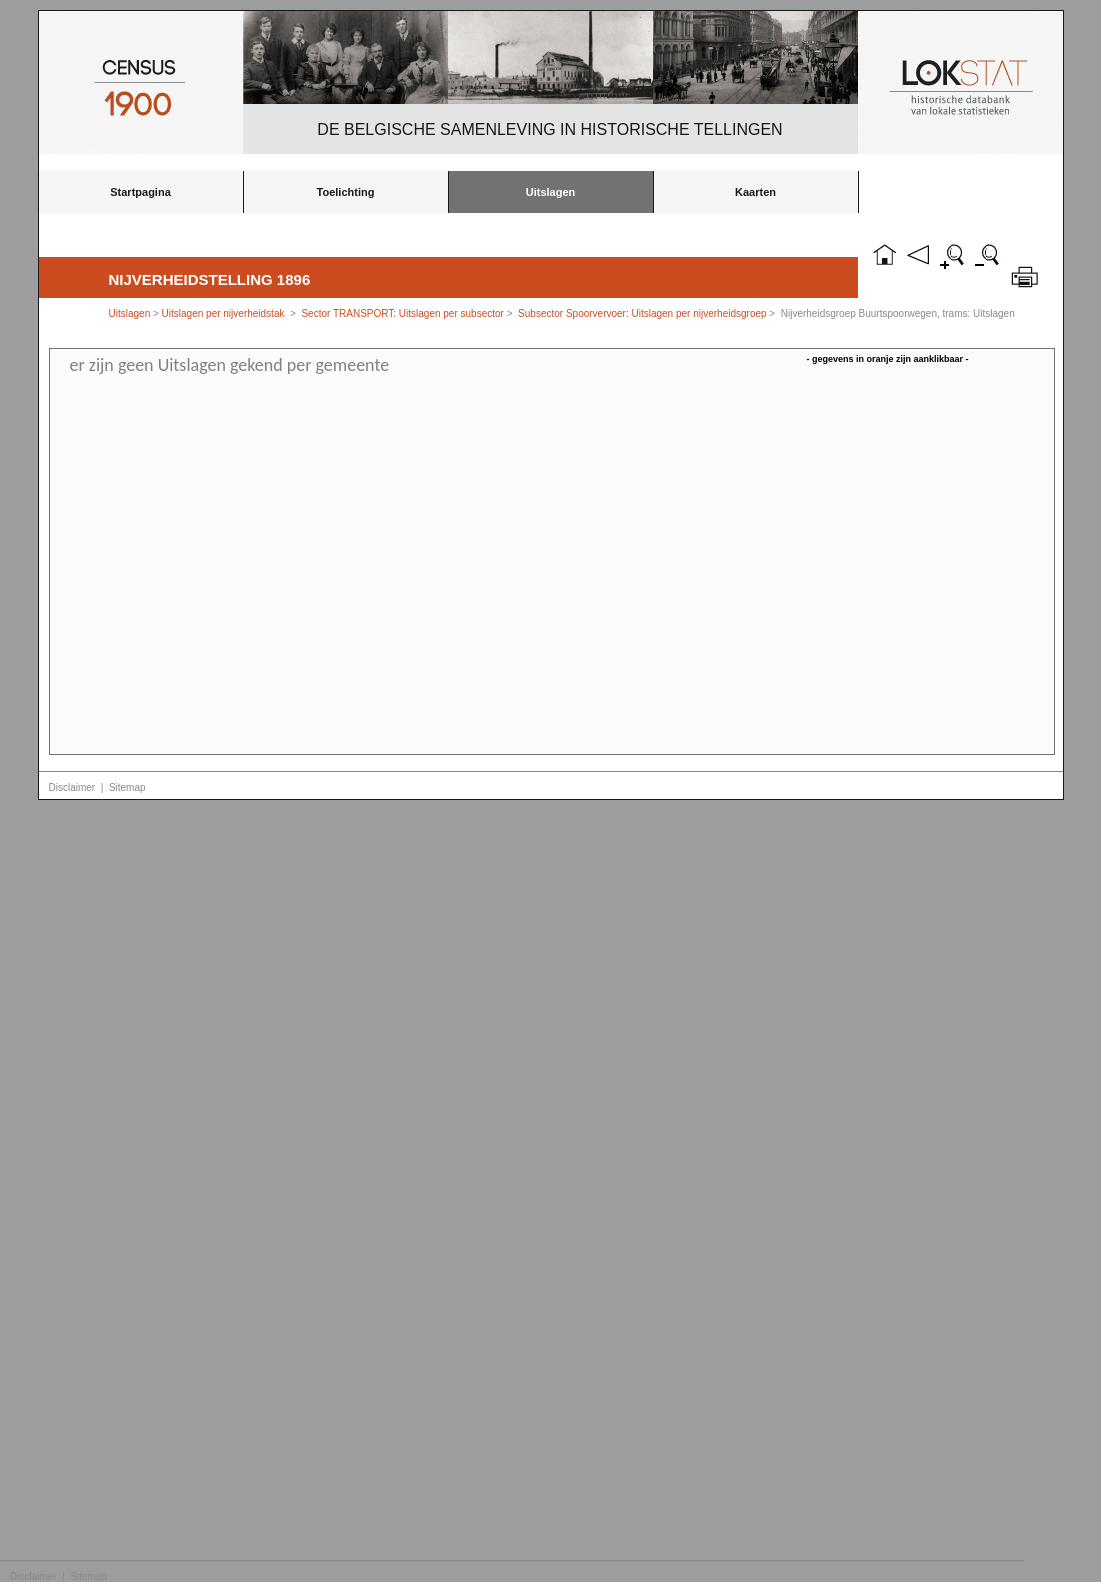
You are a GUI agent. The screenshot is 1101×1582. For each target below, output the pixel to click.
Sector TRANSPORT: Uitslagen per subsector (402, 313)
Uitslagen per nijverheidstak (223, 313)
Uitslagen (551, 192)
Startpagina (140, 192)
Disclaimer (72, 787)
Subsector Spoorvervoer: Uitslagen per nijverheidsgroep (642, 313)
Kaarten (755, 192)
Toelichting (346, 192)
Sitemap (127, 787)
